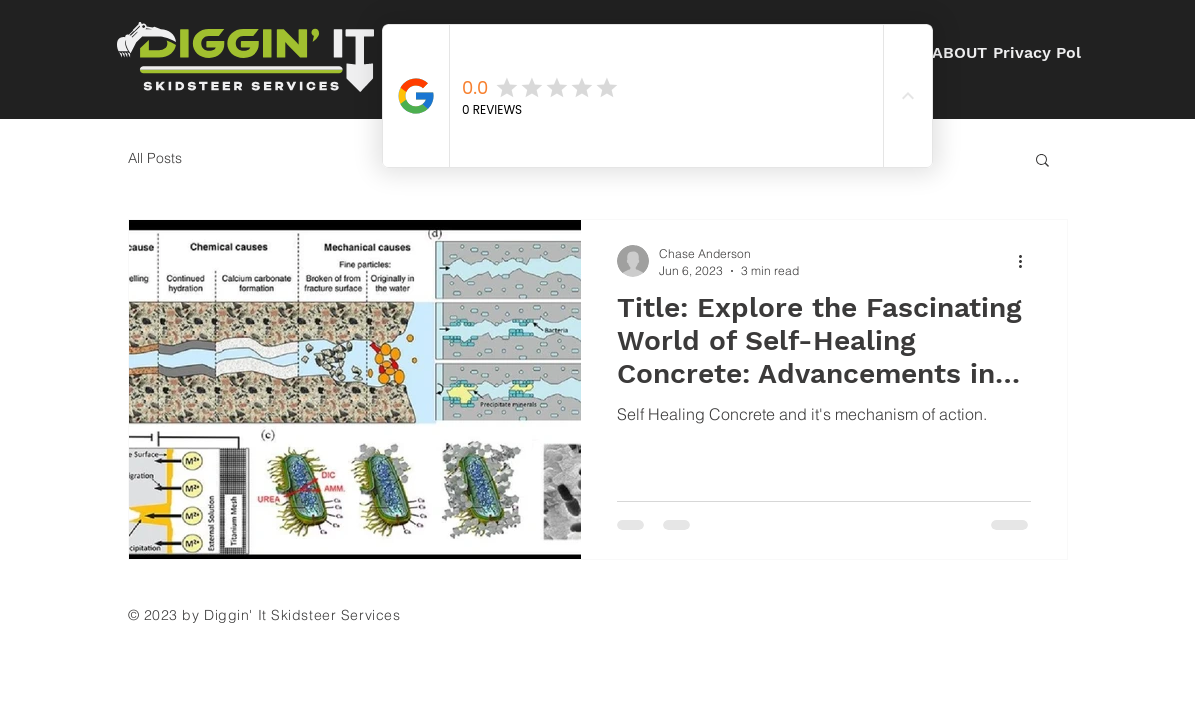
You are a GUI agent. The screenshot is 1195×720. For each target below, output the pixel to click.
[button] (1042, 161)
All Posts (155, 158)
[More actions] (1028, 261)
